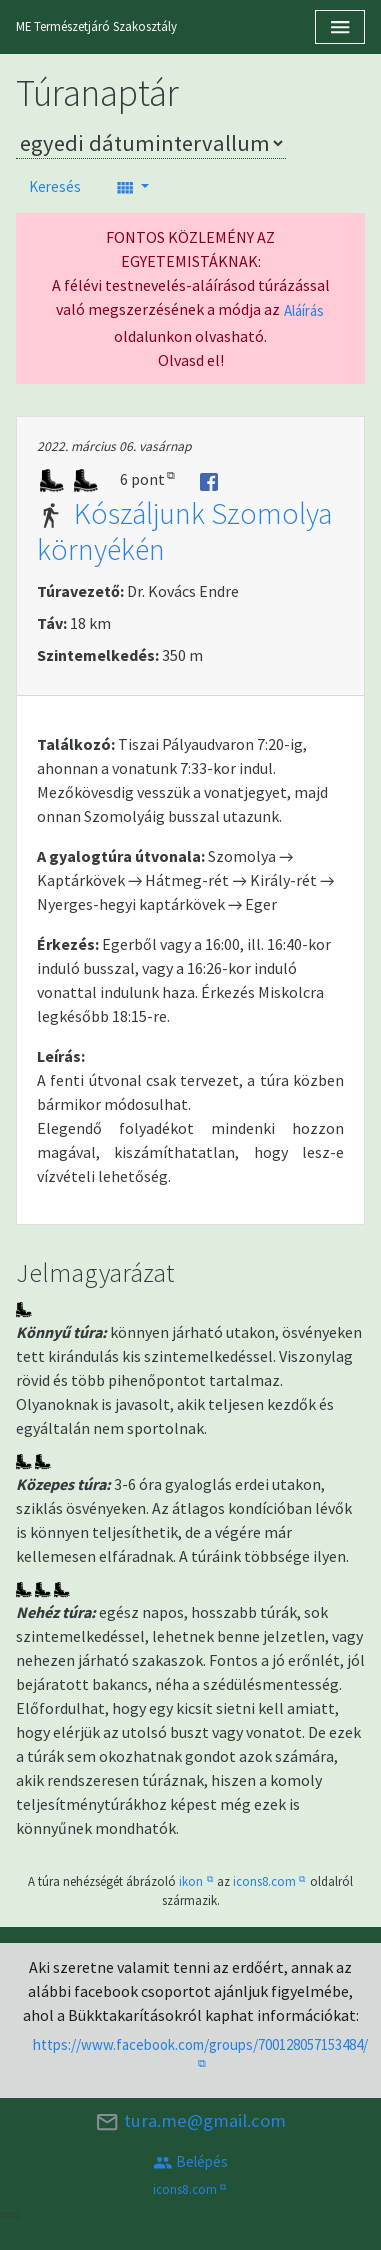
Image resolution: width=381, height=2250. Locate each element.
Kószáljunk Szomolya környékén (184, 531)
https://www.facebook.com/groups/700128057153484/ (200, 2044)
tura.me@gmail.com (190, 2122)
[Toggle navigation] (340, 27)
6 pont (142, 479)
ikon (191, 1881)
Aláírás (304, 310)
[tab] (190, 556)
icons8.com (264, 1881)
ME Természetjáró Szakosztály (96, 26)
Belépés (190, 2162)
